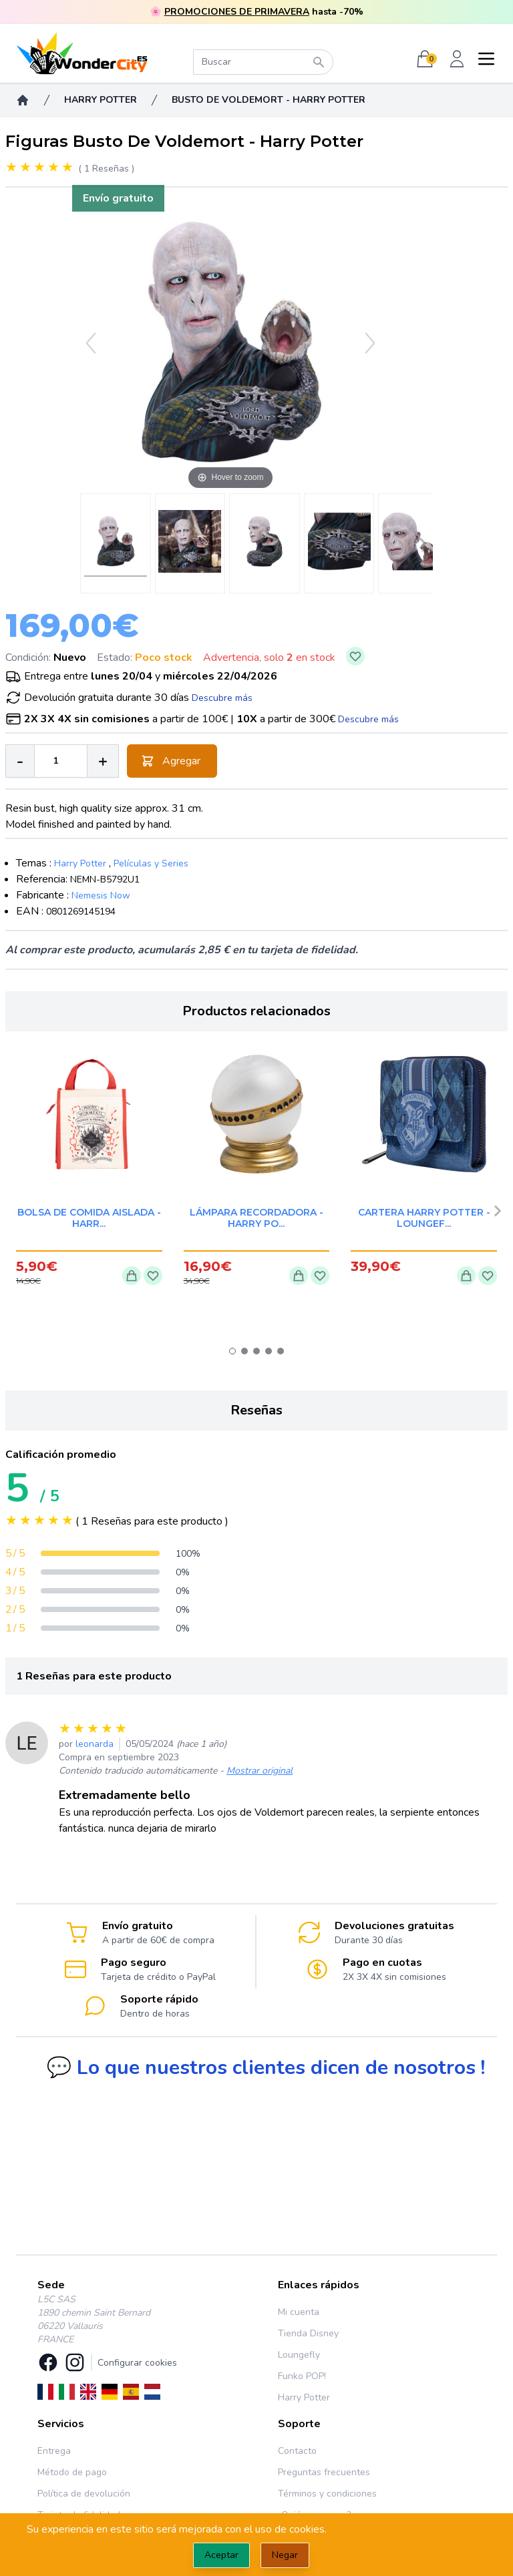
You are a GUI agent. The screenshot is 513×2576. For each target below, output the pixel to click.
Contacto (297, 2450)
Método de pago (72, 2472)
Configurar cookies (137, 2362)
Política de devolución (83, 2493)
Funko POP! (302, 2376)
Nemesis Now (100, 895)
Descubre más (222, 698)
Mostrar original (259, 1770)
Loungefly (299, 2354)
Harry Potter (80, 863)
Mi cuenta (298, 2312)
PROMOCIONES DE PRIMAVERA (236, 11)
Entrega (54, 2450)
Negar (285, 2555)
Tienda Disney (308, 2333)
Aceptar (221, 2555)
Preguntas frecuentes (324, 2472)
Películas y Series (151, 863)
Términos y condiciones (327, 2493)
